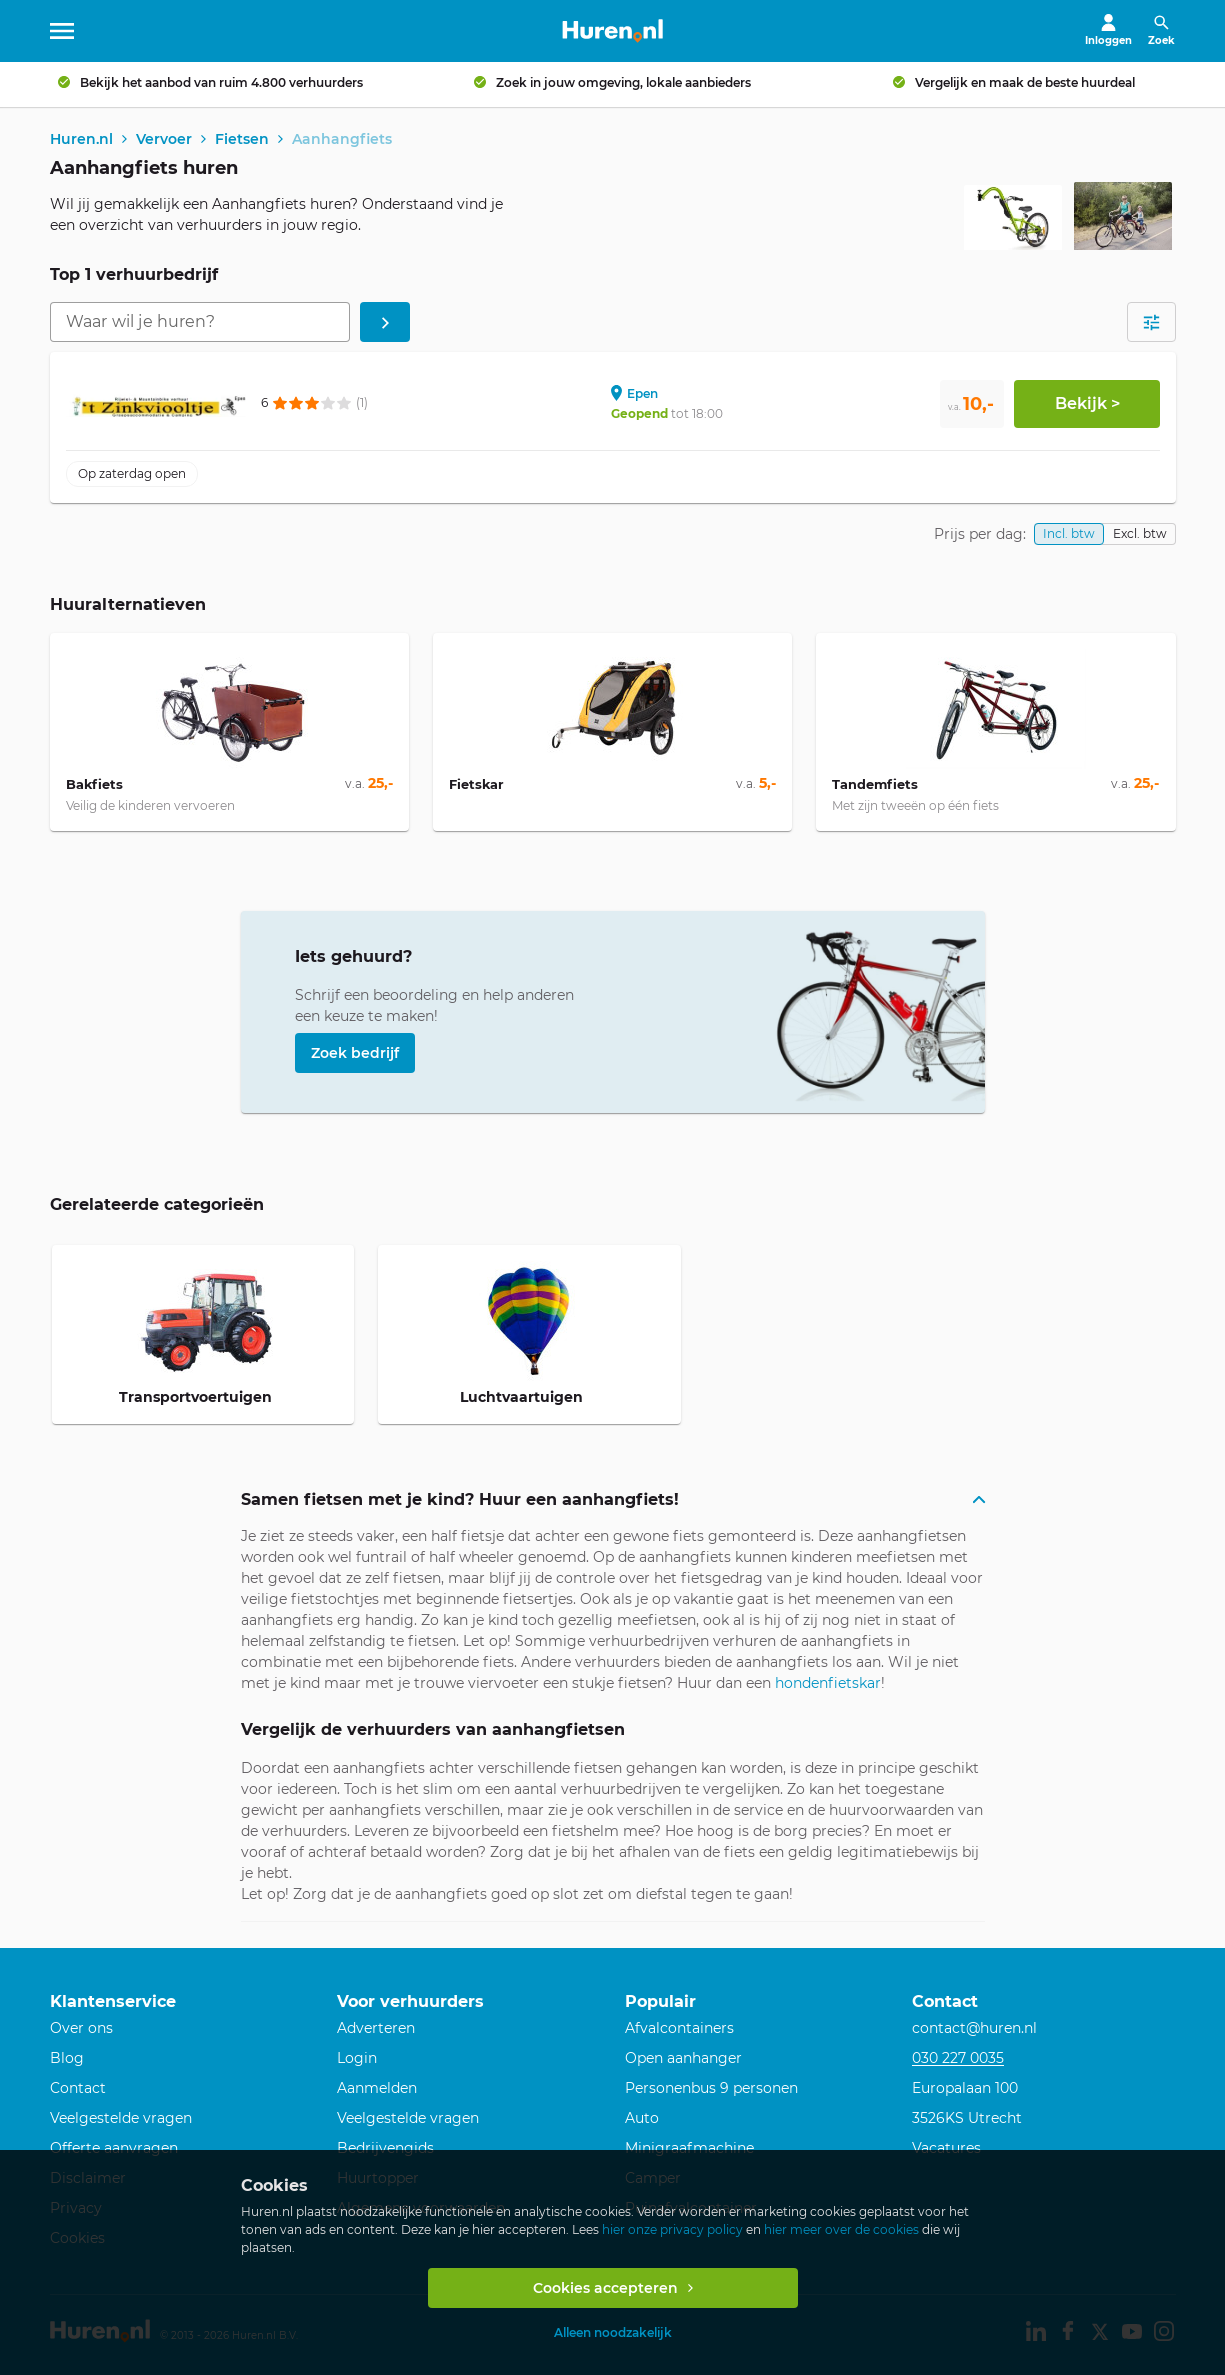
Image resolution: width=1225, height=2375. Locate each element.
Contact (78, 2088)
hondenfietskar (828, 1685)
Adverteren (376, 2028)
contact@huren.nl (974, 2028)
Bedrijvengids (385, 2148)
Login (357, 2058)
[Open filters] (1151, 325)
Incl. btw (1069, 536)
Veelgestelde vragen (121, 2118)
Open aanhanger (683, 2058)
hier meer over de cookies (841, 2229)
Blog (67, 2058)
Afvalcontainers (679, 2028)
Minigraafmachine (689, 2148)
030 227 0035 (958, 2058)
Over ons (81, 2028)
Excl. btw (1140, 536)
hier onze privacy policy (672, 2229)
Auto (642, 2118)
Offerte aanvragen (114, 2148)
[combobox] (200, 325)
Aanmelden (377, 2088)
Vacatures (946, 2148)
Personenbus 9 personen (711, 2088)
